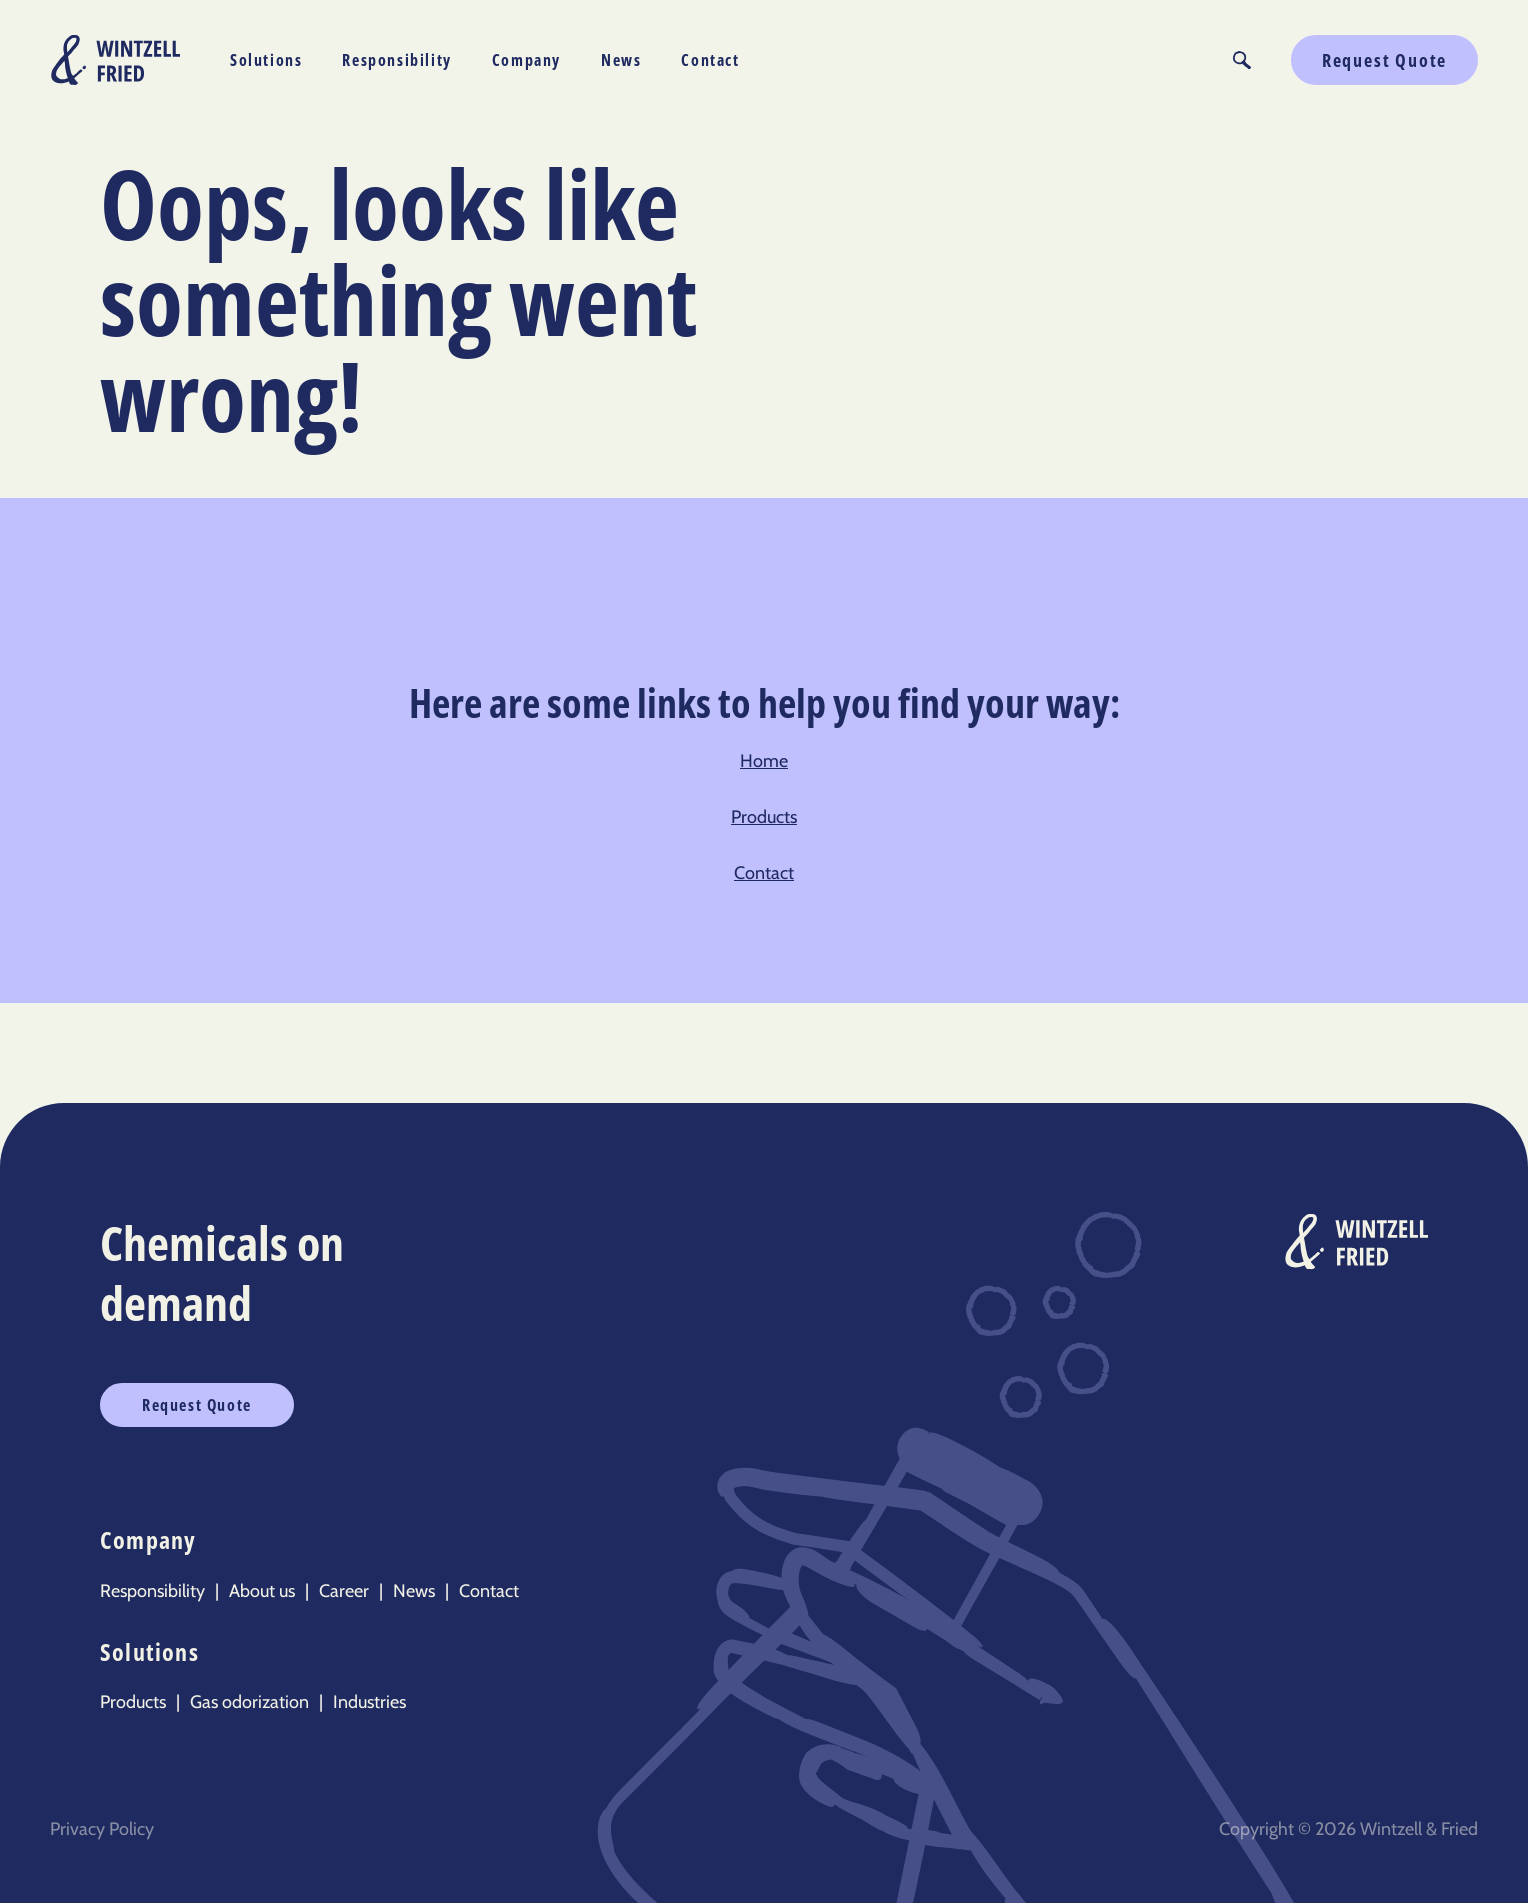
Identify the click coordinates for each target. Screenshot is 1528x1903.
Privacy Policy (102, 1829)
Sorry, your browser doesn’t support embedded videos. (1121, 309)
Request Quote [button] (1384, 60)
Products (764, 817)
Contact (710, 60)
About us (262, 1591)
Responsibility (396, 60)
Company (526, 60)
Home (764, 761)
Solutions (266, 60)
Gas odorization (249, 1702)
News (621, 60)
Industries (369, 1702)
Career (344, 1591)
